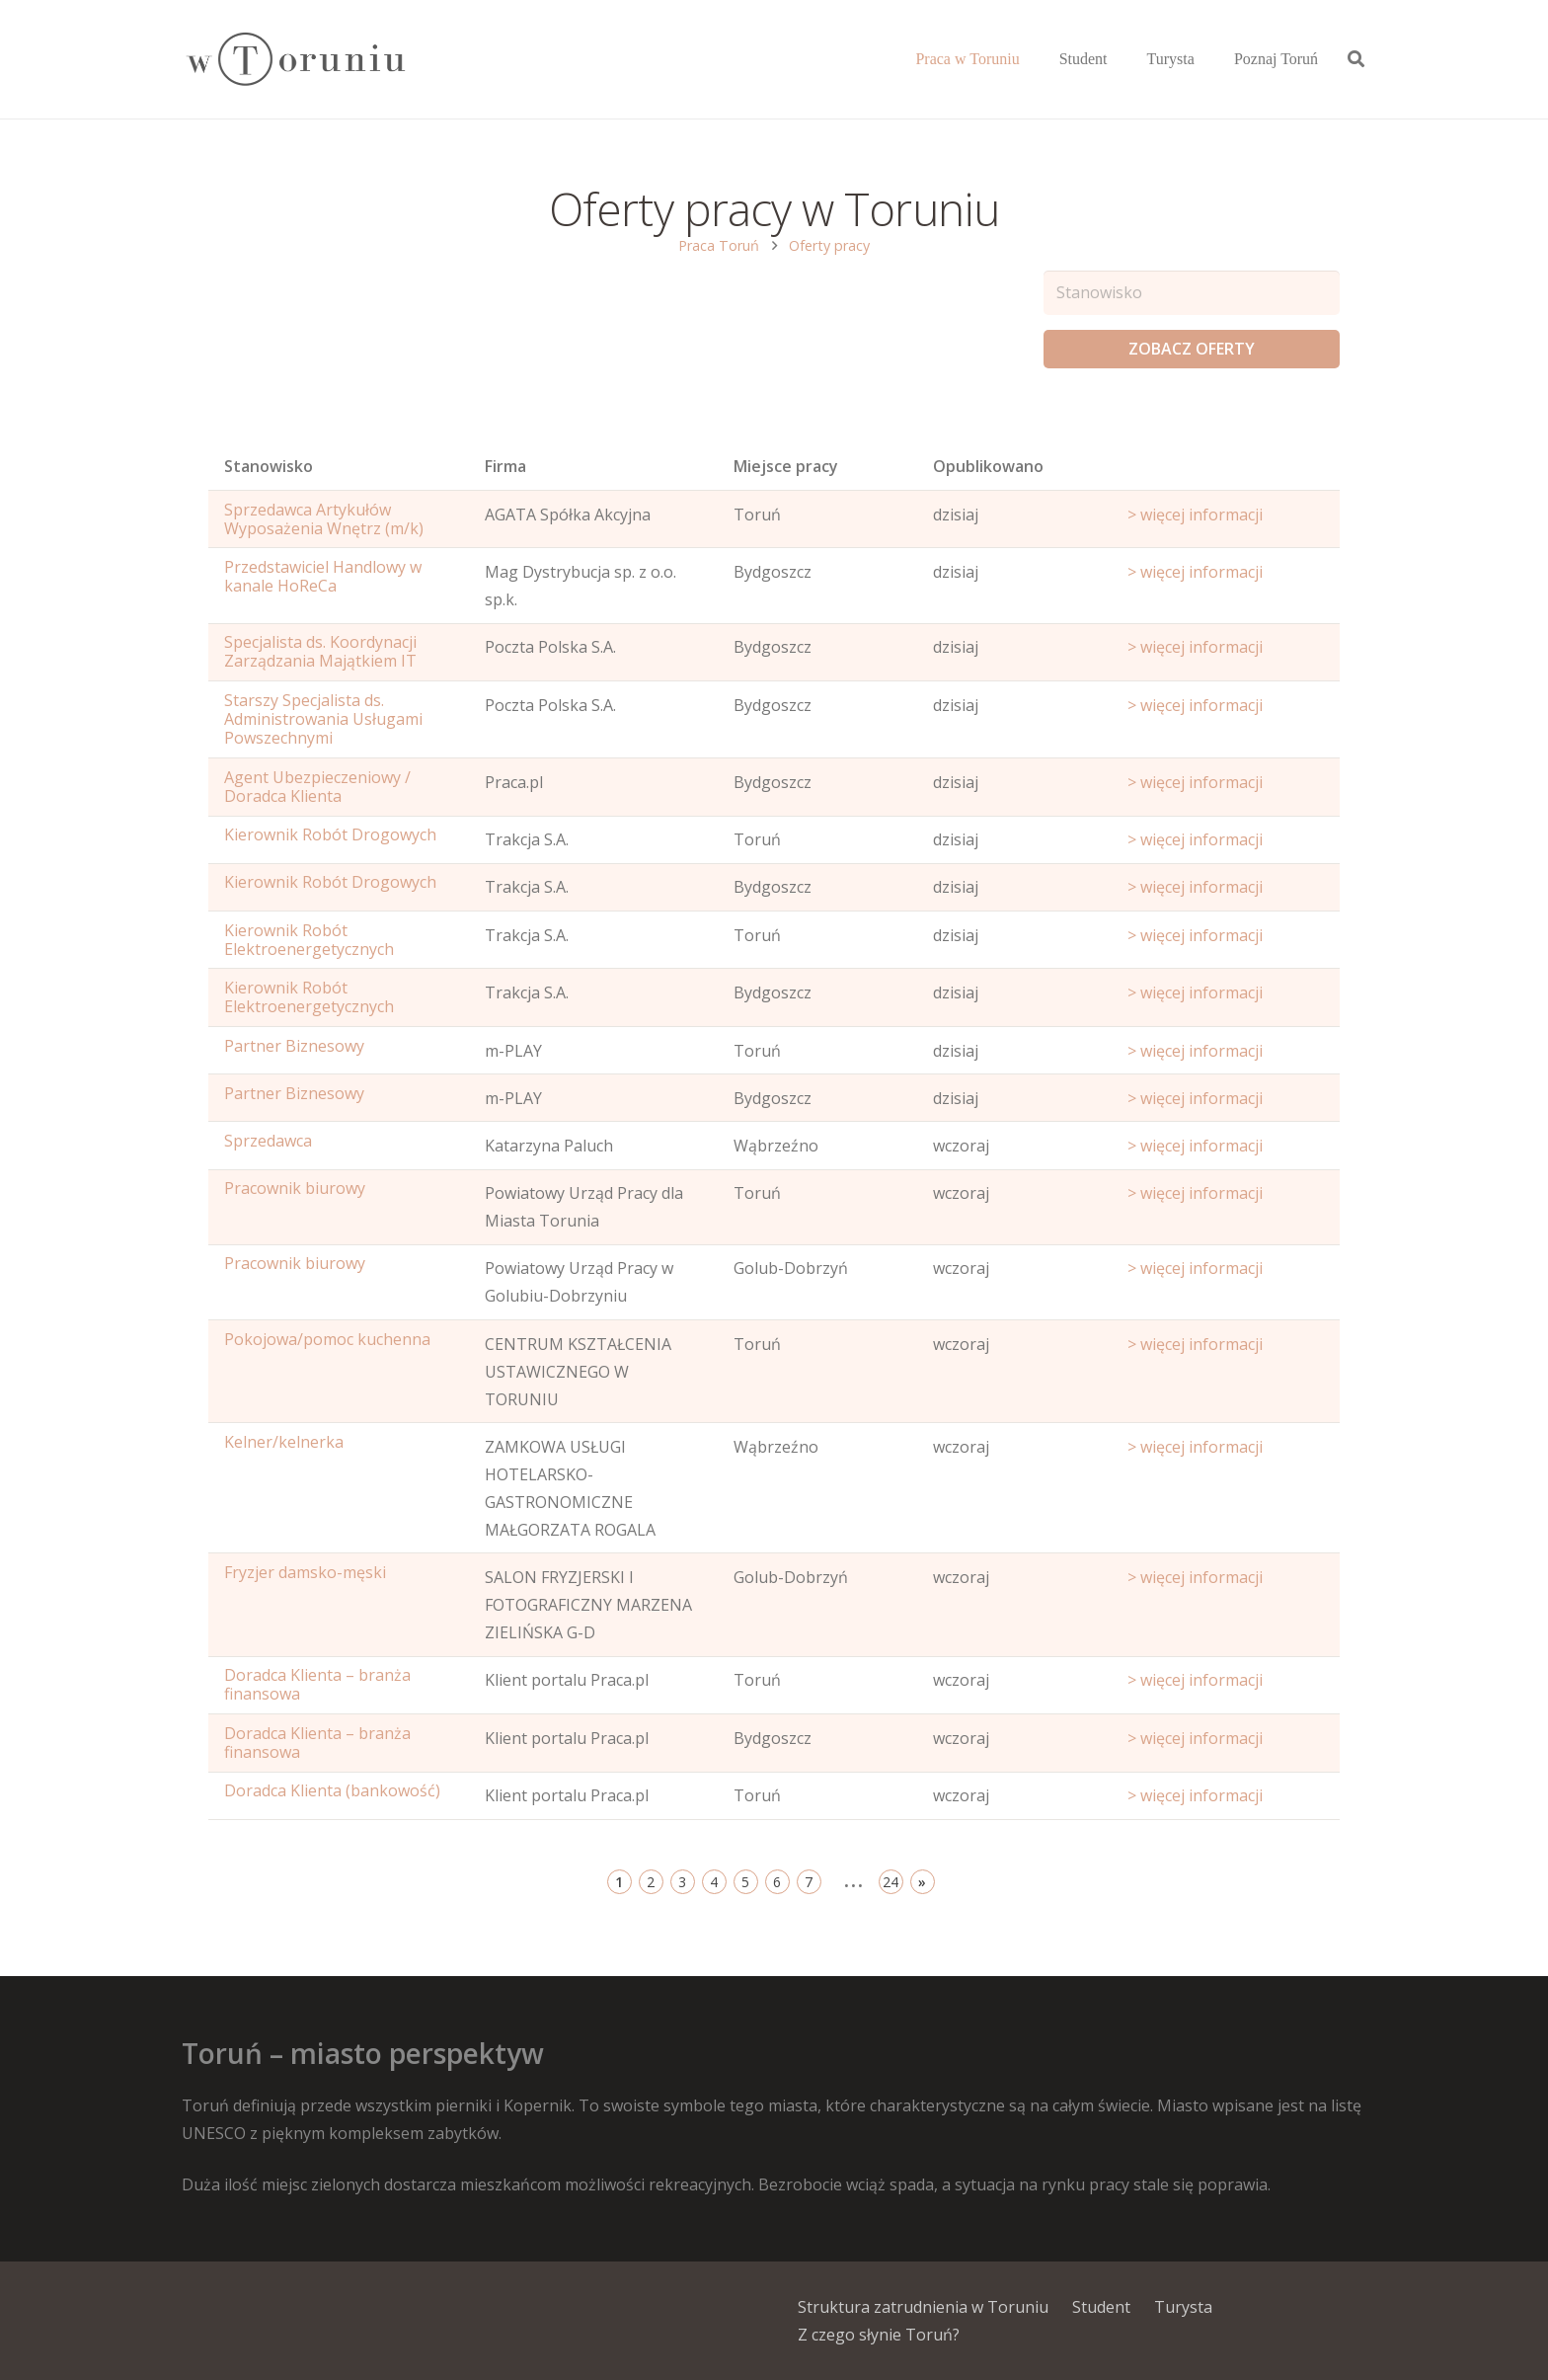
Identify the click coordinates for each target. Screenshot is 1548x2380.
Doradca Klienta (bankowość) (332, 1790)
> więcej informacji (1195, 514)
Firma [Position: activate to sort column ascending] (505, 466)
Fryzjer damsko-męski (305, 1572)
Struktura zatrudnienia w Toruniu (923, 2307)
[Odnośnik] (295, 60)
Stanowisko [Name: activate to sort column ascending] (268, 466)
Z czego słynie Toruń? (879, 2334)
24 (890, 1881)
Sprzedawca (268, 1140)
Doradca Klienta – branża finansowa (317, 1684)
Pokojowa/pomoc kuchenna (327, 1339)
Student (1101, 2307)
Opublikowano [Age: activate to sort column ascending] (988, 466)
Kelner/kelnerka (284, 1442)
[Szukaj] (1356, 60)
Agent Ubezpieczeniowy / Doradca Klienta (317, 786)
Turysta (1183, 2307)
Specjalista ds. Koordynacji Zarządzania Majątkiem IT (320, 651)
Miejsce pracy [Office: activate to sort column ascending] (786, 466)
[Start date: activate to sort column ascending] (1226, 471)
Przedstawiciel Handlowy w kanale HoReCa (323, 576)
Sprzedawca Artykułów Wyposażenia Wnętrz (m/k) (324, 519)
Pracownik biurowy (294, 1188)
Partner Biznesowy (294, 1046)
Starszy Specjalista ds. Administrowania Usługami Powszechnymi (323, 719)
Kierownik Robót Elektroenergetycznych (309, 939)
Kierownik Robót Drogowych (330, 834)
